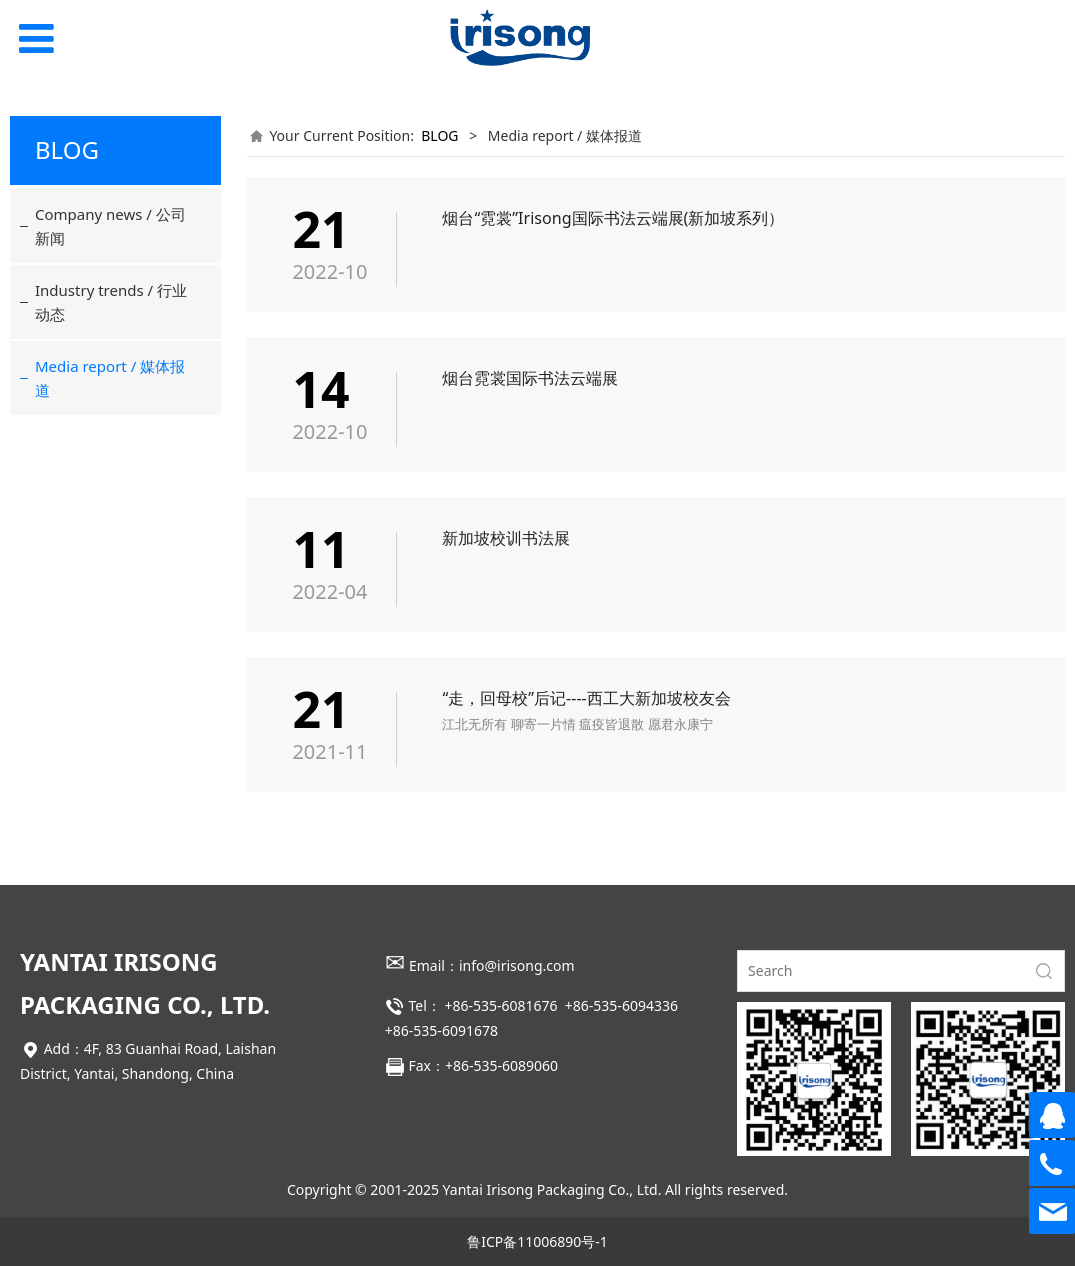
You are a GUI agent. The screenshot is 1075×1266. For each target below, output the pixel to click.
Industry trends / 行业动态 (111, 302)
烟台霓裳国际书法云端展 (530, 378)
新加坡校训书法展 (506, 538)
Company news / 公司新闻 (110, 226)
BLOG (439, 135)
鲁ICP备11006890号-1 (537, 1241)
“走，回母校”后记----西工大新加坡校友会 (586, 698)
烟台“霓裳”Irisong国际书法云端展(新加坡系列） (613, 218)
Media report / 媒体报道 (110, 378)
